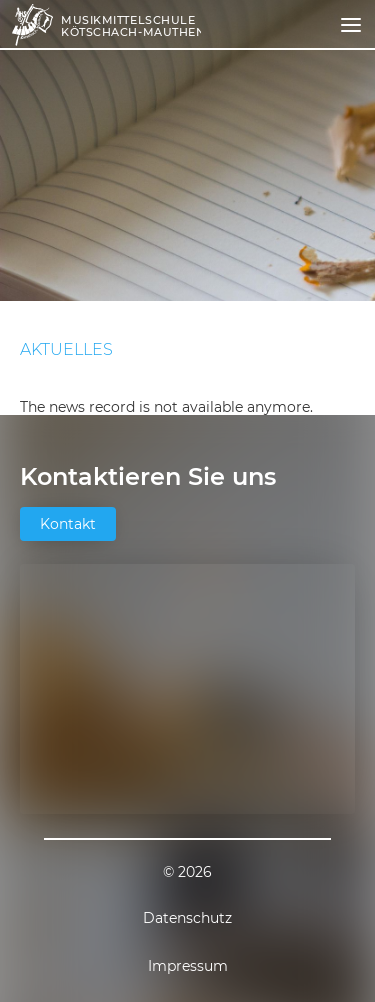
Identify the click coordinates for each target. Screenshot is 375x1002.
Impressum (188, 966)
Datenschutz (187, 918)
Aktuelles (66, 350)
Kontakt (68, 524)
